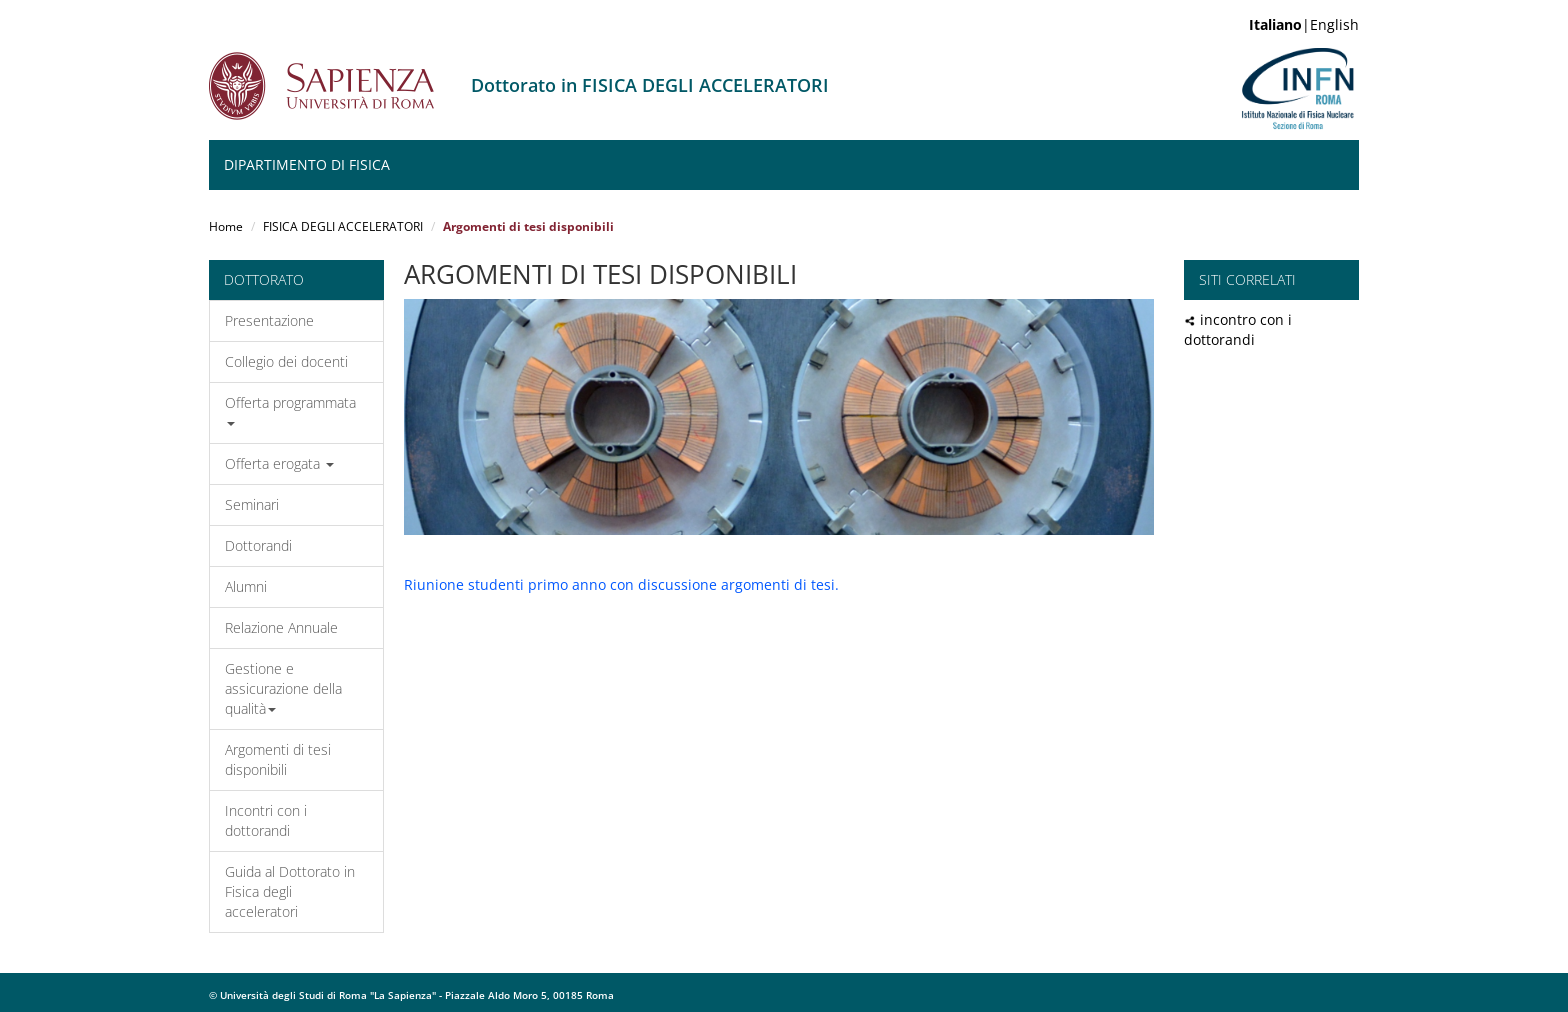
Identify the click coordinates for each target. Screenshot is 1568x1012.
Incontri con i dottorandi (266, 820)
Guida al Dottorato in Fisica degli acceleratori (290, 891)
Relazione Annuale (281, 627)
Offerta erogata (279, 463)
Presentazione (269, 320)
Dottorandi (258, 545)
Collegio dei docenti (286, 361)
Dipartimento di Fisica (307, 164)
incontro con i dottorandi (1238, 329)
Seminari (252, 504)
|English (1304, 24)
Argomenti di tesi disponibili (278, 759)
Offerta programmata (290, 409)
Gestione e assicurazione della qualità (283, 688)
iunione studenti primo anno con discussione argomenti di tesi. (626, 584)
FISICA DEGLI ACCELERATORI (343, 226)
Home (226, 226)
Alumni (246, 586)
